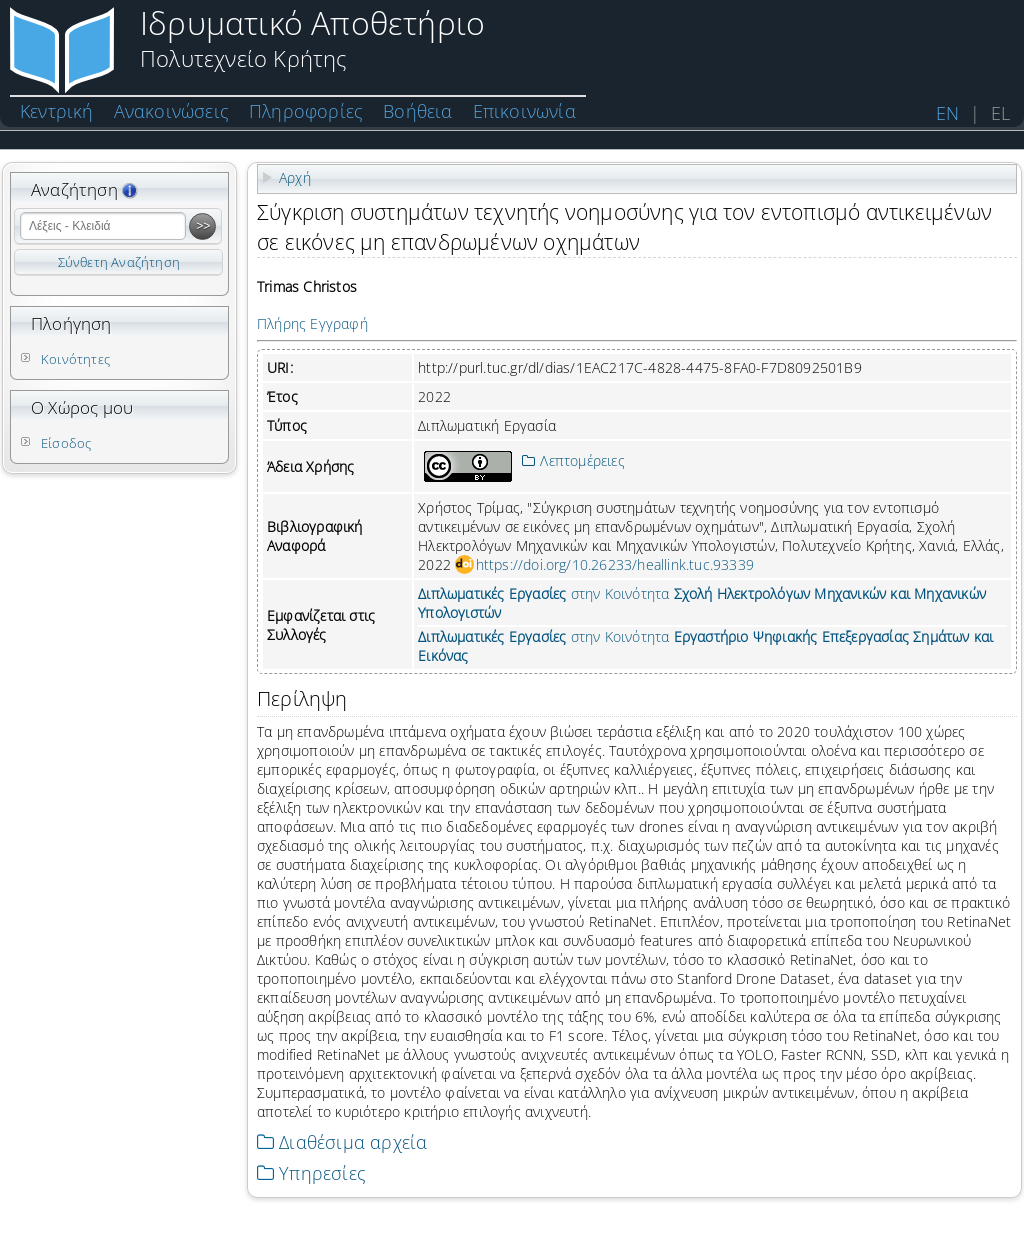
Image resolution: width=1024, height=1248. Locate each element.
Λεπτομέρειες (573, 460)
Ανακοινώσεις (171, 111)
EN (947, 113)
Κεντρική (57, 111)
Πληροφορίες (306, 111)
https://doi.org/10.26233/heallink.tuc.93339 (615, 564)
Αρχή (295, 177)
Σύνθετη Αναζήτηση (119, 262)
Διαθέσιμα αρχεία (342, 1142)
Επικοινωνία (524, 111)
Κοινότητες (75, 359)
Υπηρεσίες (311, 1173)
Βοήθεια (417, 111)
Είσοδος (66, 443)
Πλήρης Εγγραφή (312, 323)
